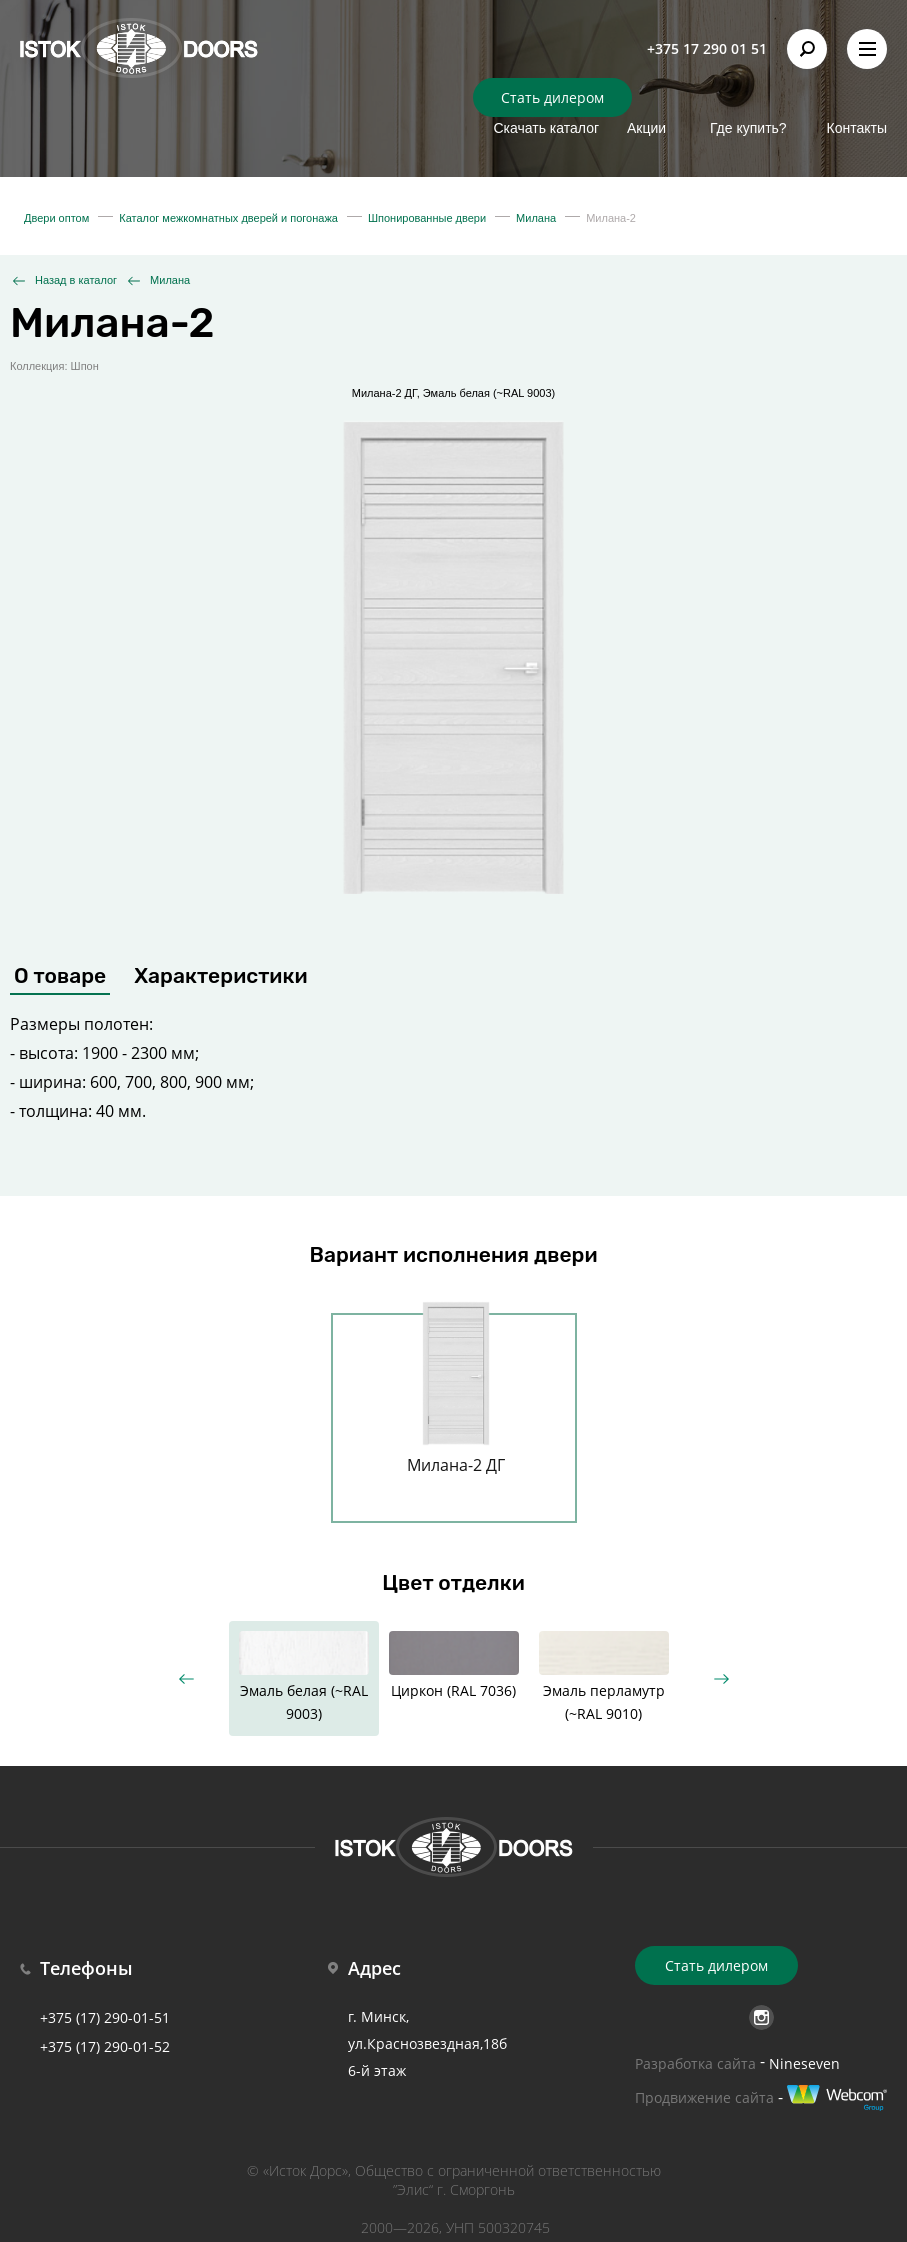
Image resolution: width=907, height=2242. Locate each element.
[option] (456, 1406)
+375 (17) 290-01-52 (105, 2046)
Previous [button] (186, 1678)
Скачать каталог (546, 128)
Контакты (857, 128)
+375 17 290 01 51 (707, 48)
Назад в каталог (76, 280)
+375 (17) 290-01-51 (105, 2017)
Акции (646, 128)
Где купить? (748, 128)
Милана (170, 280)
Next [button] (721, 1678)
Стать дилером (552, 97)
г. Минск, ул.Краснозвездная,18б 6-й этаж (427, 2043)
